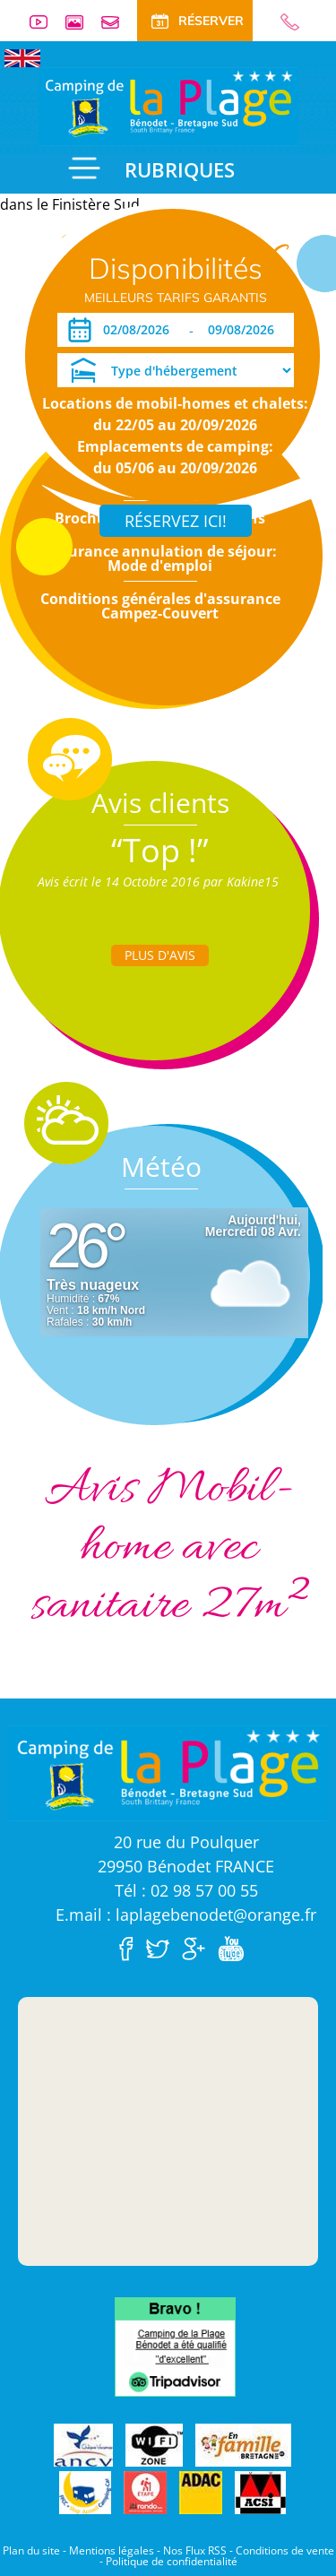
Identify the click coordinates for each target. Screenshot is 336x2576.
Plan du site (31, 2550)
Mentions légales (111, 2550)
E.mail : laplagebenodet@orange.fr (186, 1914)
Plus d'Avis (160, 955)
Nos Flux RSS (195, 2550)
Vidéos (46, 22)
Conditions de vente (285, 2550)
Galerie (81, 22)
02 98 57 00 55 (282, 22)
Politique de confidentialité (171, 2561)
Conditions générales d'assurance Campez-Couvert (160, 606)
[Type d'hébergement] (175, 370)
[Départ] (246, 330)
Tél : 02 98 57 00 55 (186, 1890)
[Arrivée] (139, 330)
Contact (117, 22)
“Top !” (160, 850)
